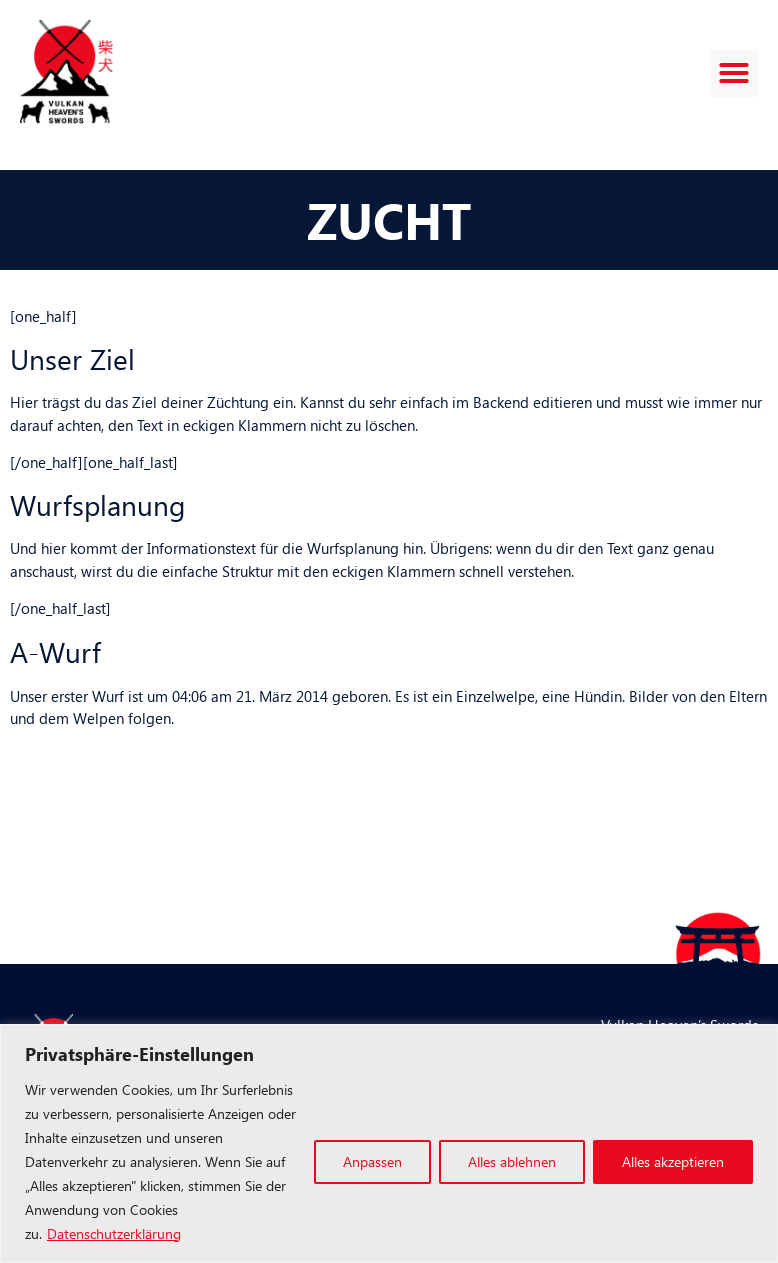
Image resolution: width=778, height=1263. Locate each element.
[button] (734, 73)
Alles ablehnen (512, 1161)
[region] (389, 1143)
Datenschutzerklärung (114, 1233)
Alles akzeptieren (673, 1161)
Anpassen (372, 1161)
